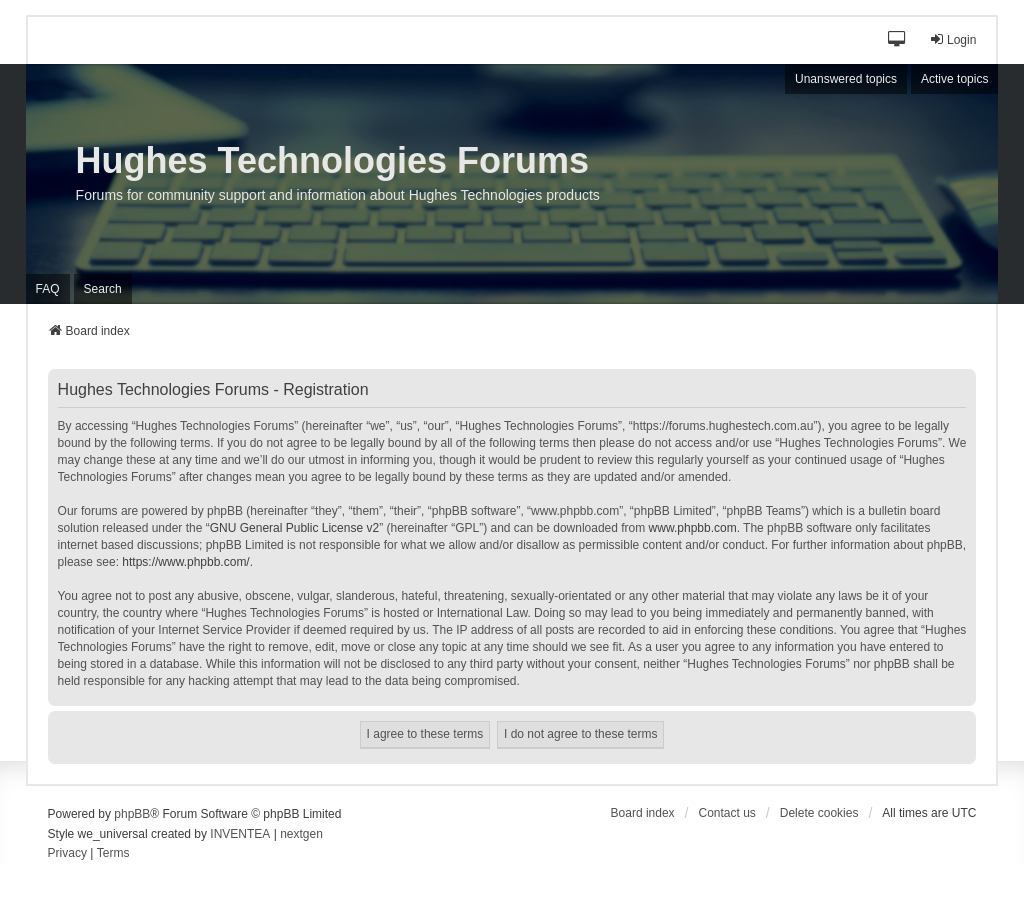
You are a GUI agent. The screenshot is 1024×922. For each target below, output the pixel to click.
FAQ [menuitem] (48, 289)
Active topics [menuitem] (954, 79)
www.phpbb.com (693, 528)
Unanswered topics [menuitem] (846, 79)
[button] (897, 40)
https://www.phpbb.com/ (185, 562)
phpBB (132, 814)
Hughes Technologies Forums (332, 160)
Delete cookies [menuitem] (819, 813)
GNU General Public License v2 (294, 528)
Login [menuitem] (952, 39)
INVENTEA (240, 834)
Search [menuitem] (103, 289)
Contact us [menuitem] (726, 813)
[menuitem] (67, 854)
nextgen (301, 834)
